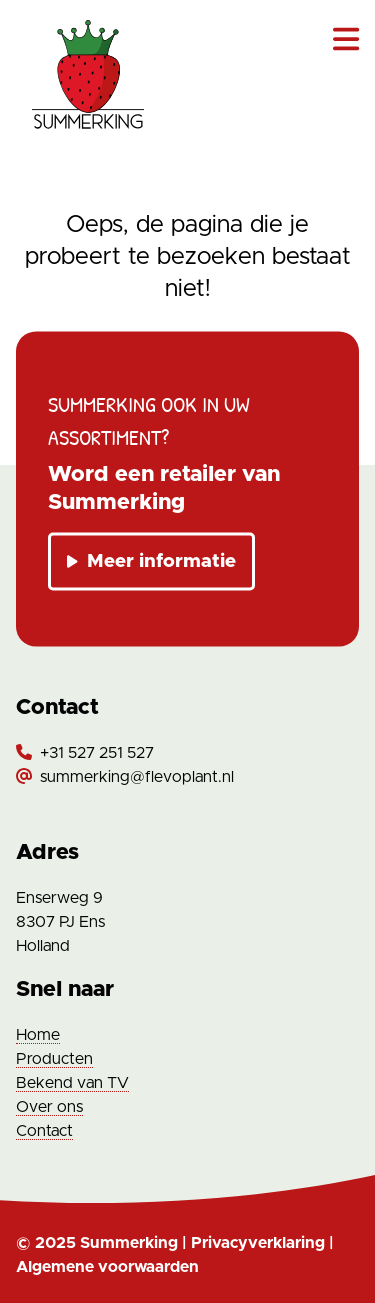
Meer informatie (151, 561)
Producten (54, 1059)
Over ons (49, 1107)
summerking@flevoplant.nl (137, 777)
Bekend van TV (72, 1083)
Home (38, 1035)
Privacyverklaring (258, 1243)
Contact (44, 1131)
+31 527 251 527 (97, 753)
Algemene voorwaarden (107, 1267)
